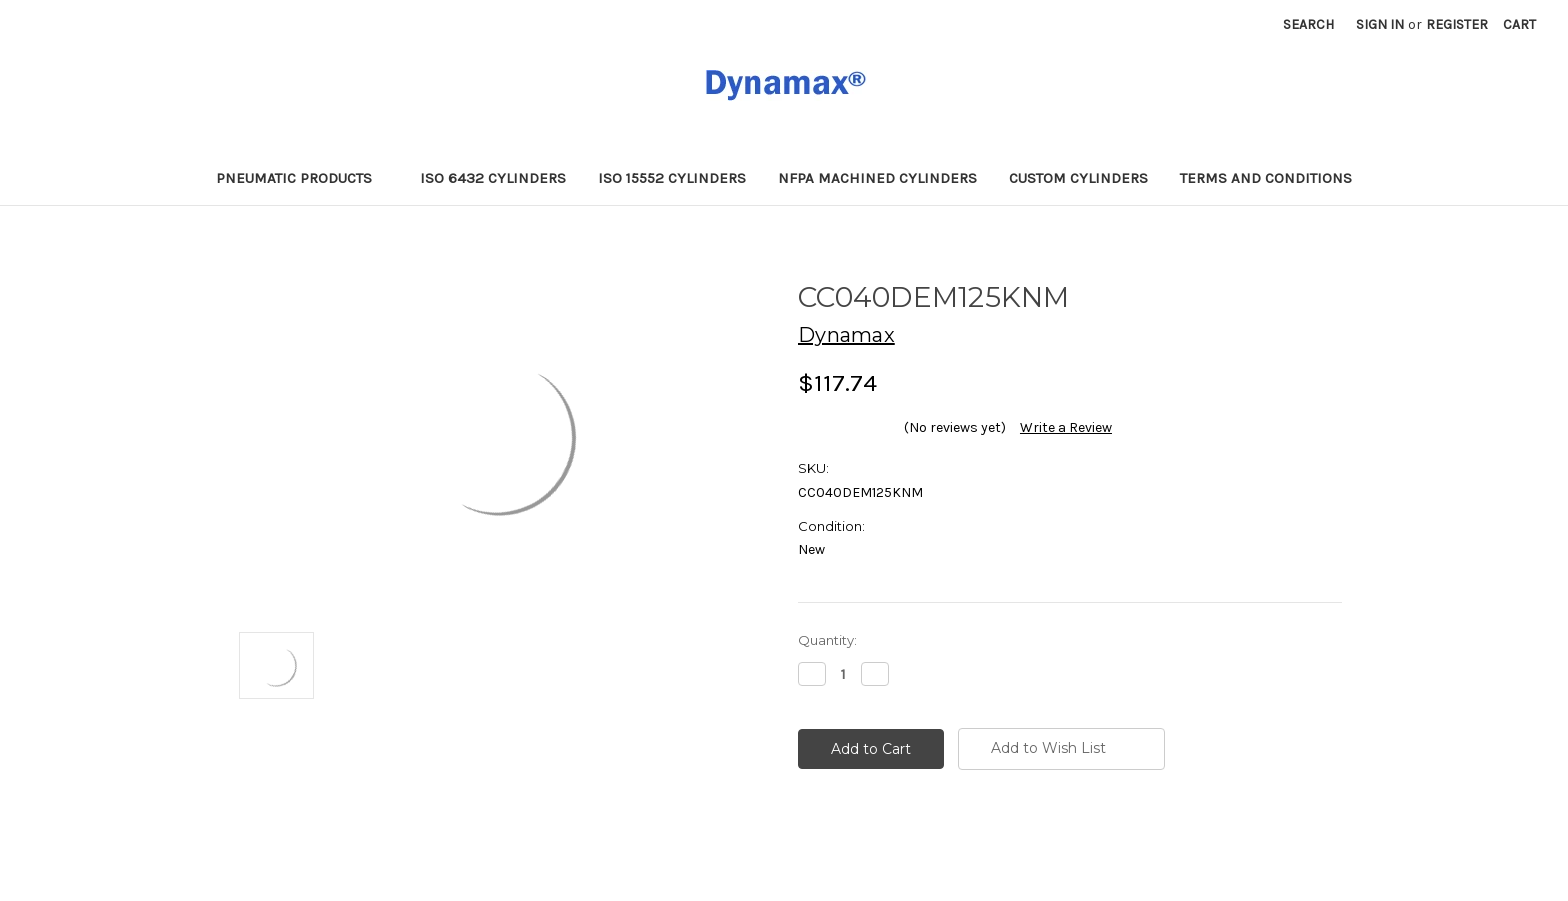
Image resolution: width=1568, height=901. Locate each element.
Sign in (1380, 24)
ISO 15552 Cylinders (672, 178)
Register (1457, 24)
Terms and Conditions (1266, 178)
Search (1308, 24)
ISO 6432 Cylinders (493, 178)
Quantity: (827, 640)
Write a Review (1066, 427)
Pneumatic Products (302, 178)
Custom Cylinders (1078, 178)
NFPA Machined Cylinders (877, 178)
